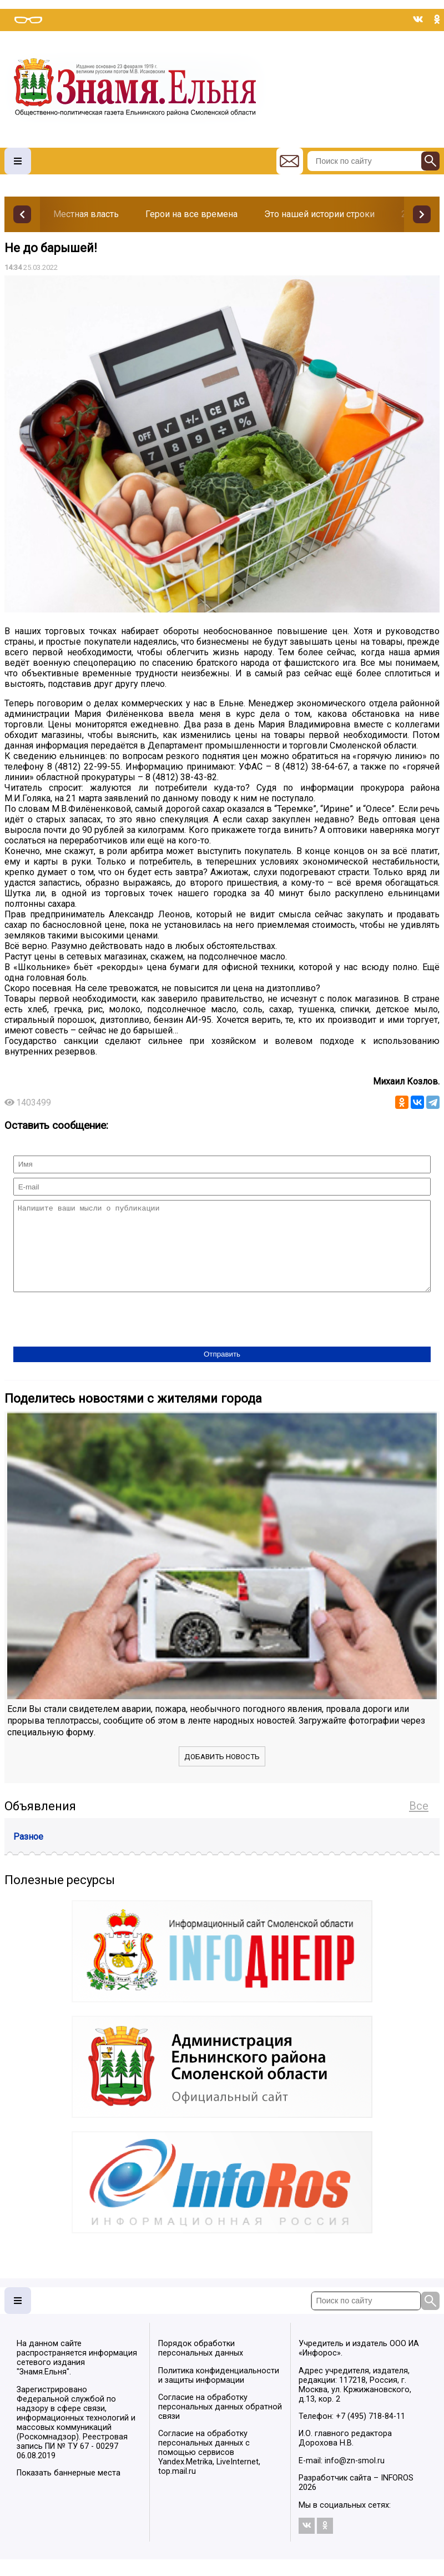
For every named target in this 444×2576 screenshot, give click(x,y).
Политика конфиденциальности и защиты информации (218, 2392)
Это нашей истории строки (319, 214)
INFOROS (397, 2494)
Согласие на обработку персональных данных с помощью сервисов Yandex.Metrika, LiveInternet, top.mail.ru (209, 2469)
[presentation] (97, 1337)
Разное (28, 1853)
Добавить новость (222, 1773)
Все (418, 1822)
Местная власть (86, 214)
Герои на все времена (191, 214)
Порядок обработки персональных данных (200, 2365)
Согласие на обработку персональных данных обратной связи (220, 2423)
